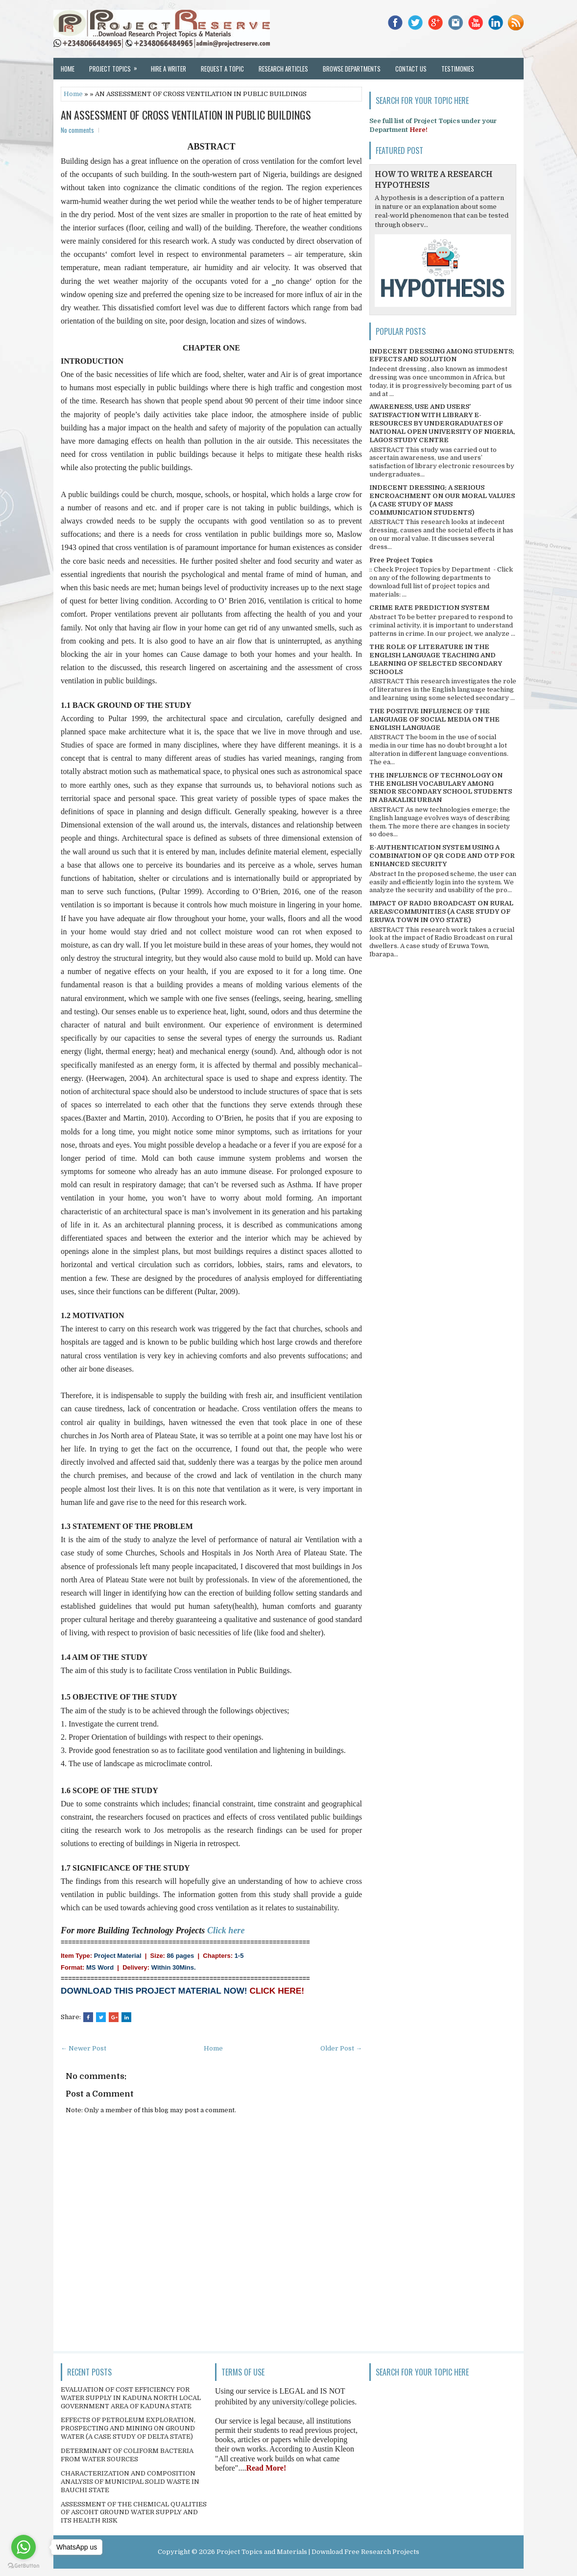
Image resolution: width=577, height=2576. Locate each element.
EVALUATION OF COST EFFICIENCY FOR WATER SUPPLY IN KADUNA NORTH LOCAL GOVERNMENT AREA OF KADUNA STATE (131, 2398)
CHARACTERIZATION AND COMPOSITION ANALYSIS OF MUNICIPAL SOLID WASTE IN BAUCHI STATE (130, 2482)
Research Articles (283, 69)
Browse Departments (352, 69)
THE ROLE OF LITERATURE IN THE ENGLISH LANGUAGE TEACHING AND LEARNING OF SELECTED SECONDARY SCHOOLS (435, 659)
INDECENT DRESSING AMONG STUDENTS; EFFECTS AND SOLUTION (441, 355)
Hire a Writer (168, 69)
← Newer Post (83, 2048)
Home (67, 69)
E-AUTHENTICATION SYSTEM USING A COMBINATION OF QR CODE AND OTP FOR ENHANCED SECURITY (442, 856)
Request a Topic (222, 69)
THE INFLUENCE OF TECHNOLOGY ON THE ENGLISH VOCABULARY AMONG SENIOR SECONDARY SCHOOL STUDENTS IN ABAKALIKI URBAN (440, 788)
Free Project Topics (401, 560)
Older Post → (341, 2048)
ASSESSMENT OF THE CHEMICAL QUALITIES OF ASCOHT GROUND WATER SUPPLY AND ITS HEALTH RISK (134, 2513)
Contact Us (411, 69)
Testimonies (457, 69)
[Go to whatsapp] (23, 2547)
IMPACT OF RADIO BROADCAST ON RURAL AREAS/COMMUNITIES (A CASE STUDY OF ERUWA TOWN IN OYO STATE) (441, 912)
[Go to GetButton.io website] (23, 2566)
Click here (226, 1930)
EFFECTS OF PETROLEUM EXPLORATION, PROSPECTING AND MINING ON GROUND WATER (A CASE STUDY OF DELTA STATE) (128, 2428)
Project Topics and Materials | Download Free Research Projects (317, 2551)
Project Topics (116, 66)
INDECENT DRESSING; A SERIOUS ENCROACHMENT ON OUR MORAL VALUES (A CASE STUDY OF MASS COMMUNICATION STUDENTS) (442, 500)
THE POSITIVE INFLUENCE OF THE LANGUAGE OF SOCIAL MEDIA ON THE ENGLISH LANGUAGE (434, 719)
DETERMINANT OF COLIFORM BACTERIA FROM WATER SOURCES (127, 2455)
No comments (77, 130)
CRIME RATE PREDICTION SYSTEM (429, 607)
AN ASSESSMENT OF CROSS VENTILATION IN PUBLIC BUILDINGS (186, 115)
